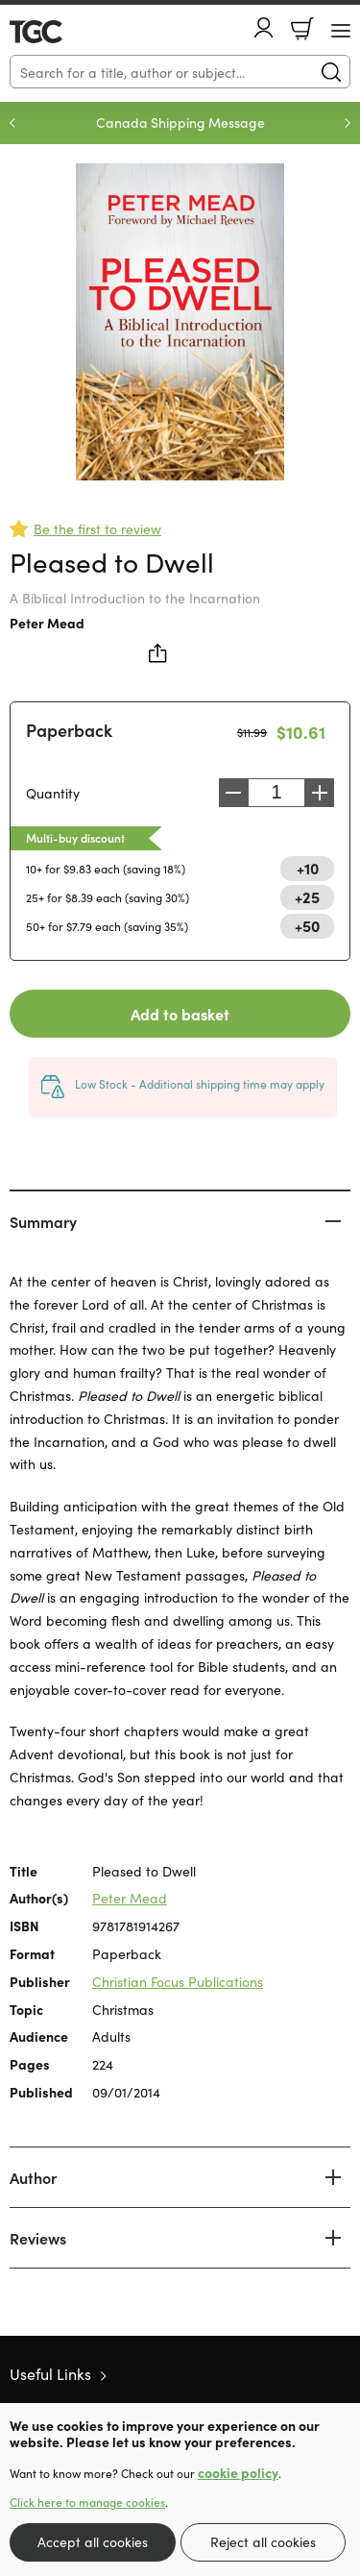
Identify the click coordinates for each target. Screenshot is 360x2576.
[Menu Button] (340, 30)
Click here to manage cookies (87, 2502)
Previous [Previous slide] (12, 123)
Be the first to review (97, 528)
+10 (308, 867)
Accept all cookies (92, 2541)
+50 (307, 925)
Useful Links (50, 2373)
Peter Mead (47, 622)
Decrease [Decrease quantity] (233, 792)
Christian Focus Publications (177, 1981)
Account (264, 27)
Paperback (69, 730)
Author (33, 2177)
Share (158, 653)
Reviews (38, 2237)
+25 (307, 896)
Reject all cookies (263, 2541)
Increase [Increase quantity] (319, 792)
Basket (302, 28)
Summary (43, 1221)
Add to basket (180, 1013)
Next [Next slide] (347, 123)
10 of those (65, 31)
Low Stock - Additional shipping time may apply (199, 1083)
